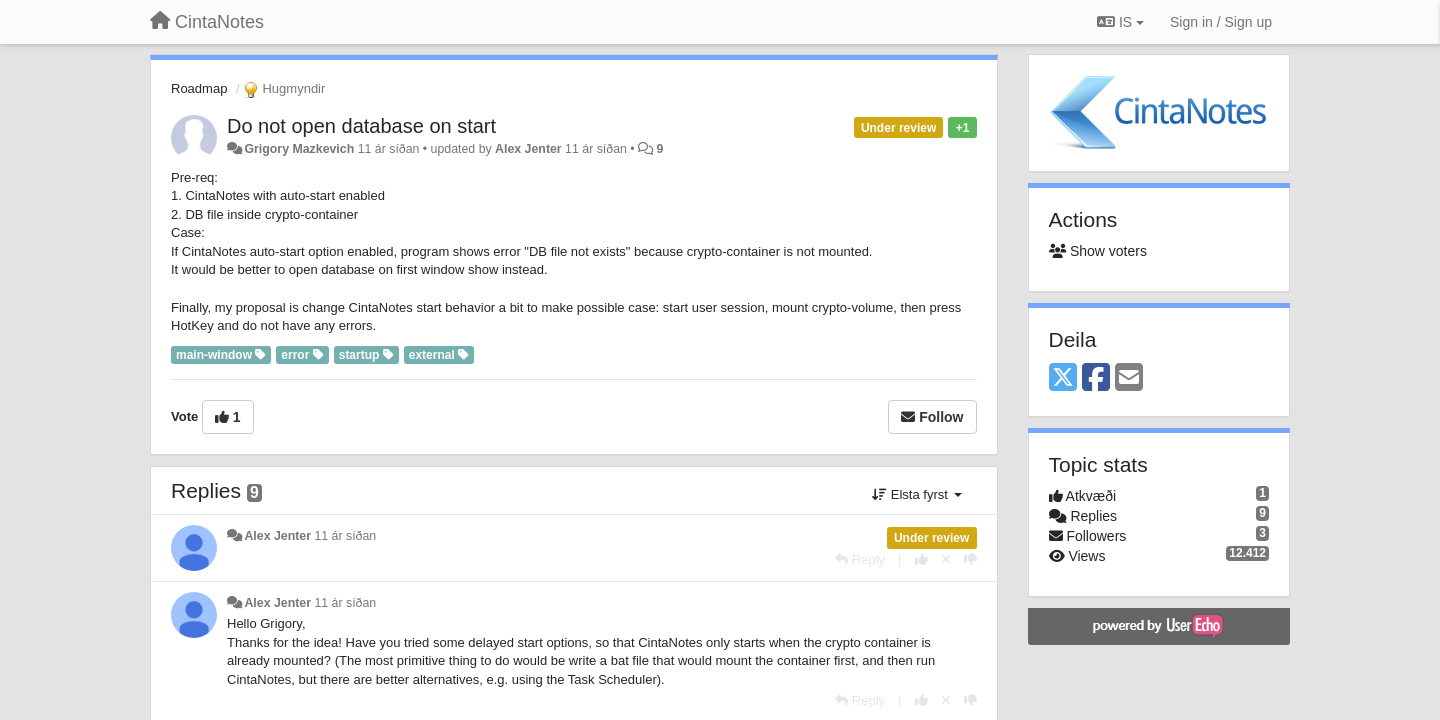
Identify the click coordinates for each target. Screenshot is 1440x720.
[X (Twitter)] (1063, 378)
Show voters (1098, 251)
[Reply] (860, 559)
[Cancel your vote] (946, 559)
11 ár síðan (345, 536)
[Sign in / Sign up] (1221, 22)
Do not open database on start (361, 126)
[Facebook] (1096, 378)
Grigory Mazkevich (299, 149)
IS (1120, 22)
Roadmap (199, 88)
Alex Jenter (528, 149)
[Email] (1129, 378)
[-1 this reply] (970, 559)
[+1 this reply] (921, 559)
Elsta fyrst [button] (916, 494)
